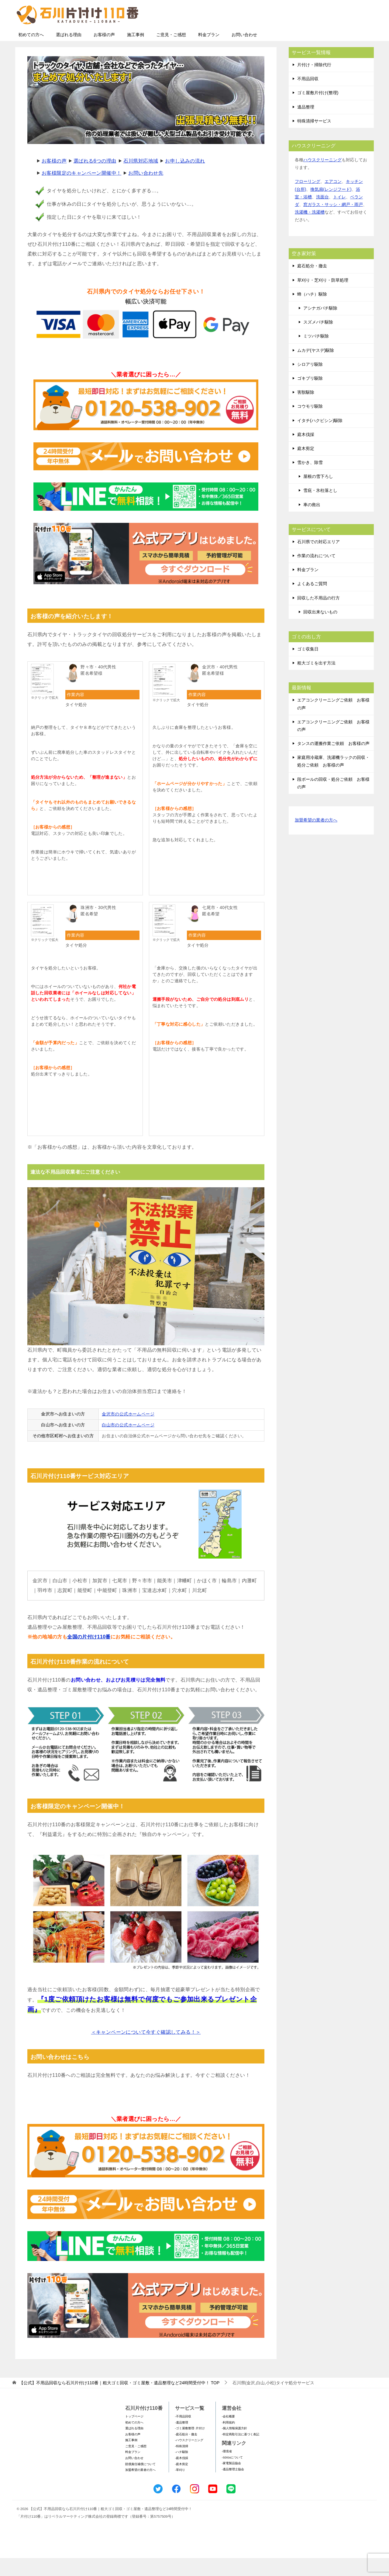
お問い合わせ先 (145, 191)
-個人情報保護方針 (234, 2446)
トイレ (339, 214)
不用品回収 (307, 96)
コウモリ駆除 (310, 424)
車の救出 (311, 522)
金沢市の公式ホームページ (128, 1431)
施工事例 (135, 52)
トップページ (134, 2434)
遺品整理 (305, 124)
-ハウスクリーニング (189, 2458)
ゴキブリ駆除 (310, 396)
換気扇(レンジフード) (330, 207)
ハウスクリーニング (322, 177)
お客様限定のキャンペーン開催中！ (81, 191)
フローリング (307, 199)
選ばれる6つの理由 (95, 178)
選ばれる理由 (68, 52)
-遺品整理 (181, 2440)
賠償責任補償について (140, 2482)
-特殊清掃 (181, 2464)
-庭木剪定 (181, 2482)
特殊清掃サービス (314, 138)
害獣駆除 (305, 410)
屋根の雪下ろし (318, 494)
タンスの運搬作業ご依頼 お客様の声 (333, 761)
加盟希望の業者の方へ (316, 838)
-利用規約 (228, 2440)
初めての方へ (31, 52)
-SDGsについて (232, 2475)
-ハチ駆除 (181, 2469)
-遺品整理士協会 (233, 2487)
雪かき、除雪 (310, 480)
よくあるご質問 (312, 601)
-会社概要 (228, 2434)
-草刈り (180, 2487)
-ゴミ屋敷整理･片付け (190, 2446)
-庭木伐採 (181, 2476)
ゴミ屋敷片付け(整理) (317, 110)
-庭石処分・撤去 (186, 2452)
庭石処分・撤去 (312, 283)
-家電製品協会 (231, 2481)
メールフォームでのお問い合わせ (317, 35)
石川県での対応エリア (318, 559)
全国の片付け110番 (89, 1654)
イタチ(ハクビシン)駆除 (320, 438)
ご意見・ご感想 (171, 52)
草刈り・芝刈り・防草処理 (322, 298)
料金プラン (208, 52)
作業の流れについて (316, 573)
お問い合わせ (244, 52)
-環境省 (227, 2469)
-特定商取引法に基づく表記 (240, 2452)
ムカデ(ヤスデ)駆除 (315, 368)
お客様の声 (104, 52)
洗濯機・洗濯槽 (310, 230)
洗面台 (322, 214)
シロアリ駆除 (310, 382)
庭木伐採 (305, 452)
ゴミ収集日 (307, 666)
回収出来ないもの (320, 629)
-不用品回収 (183, 2434)
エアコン (333, 199)
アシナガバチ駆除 (320, 326)
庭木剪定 (305, 466)
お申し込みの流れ (185, 178)
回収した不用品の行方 (318, 615)
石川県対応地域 (140, 178)
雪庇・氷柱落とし (320, 508)
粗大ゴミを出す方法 (316, 680)
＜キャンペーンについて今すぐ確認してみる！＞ (146, 2050)
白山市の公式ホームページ (128, 1442)
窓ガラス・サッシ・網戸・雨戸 (333, 222)
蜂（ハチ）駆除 (312, 312)
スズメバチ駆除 (318, 340)
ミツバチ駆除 (316, 354)
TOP (119, 2400)
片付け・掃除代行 (314, 82)
